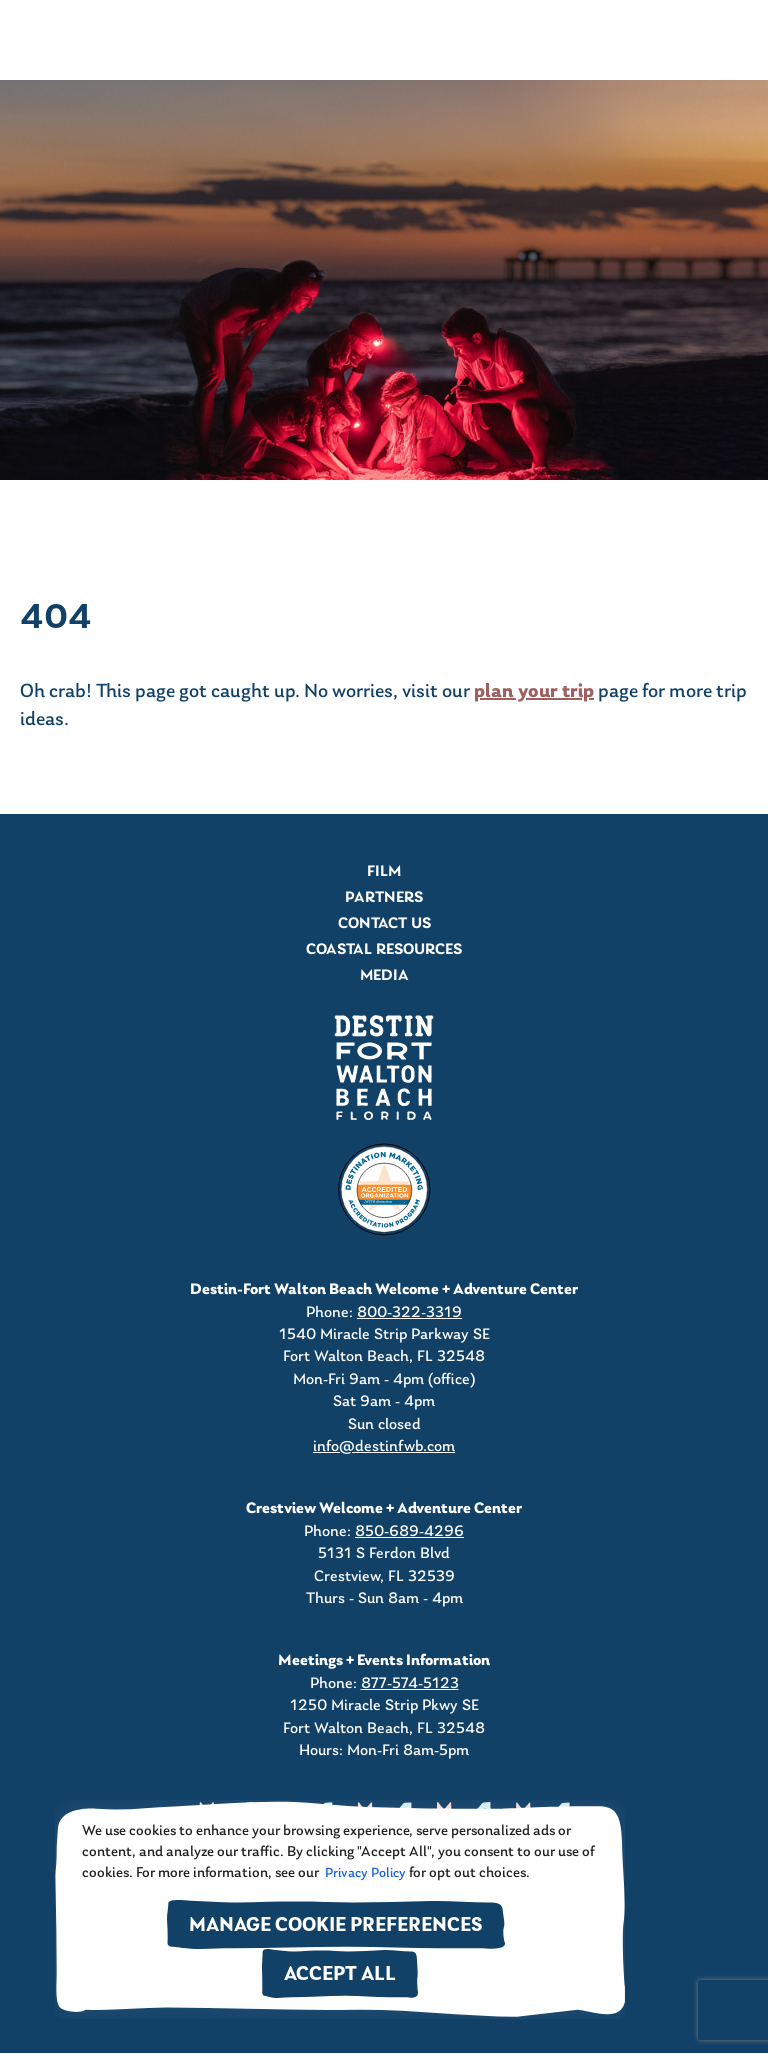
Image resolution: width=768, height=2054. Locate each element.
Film (384, 872)
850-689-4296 (409, 1532)
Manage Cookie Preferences (336, 1926)
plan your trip (534, 692)
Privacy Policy (364, 1873)
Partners (384, 898)
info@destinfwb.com (384, 1447)
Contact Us (384, 924)
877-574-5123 (410, 1684)
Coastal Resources (384, 950)
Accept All (340, 1975)
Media (384, 976)
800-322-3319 (409, 1313)
